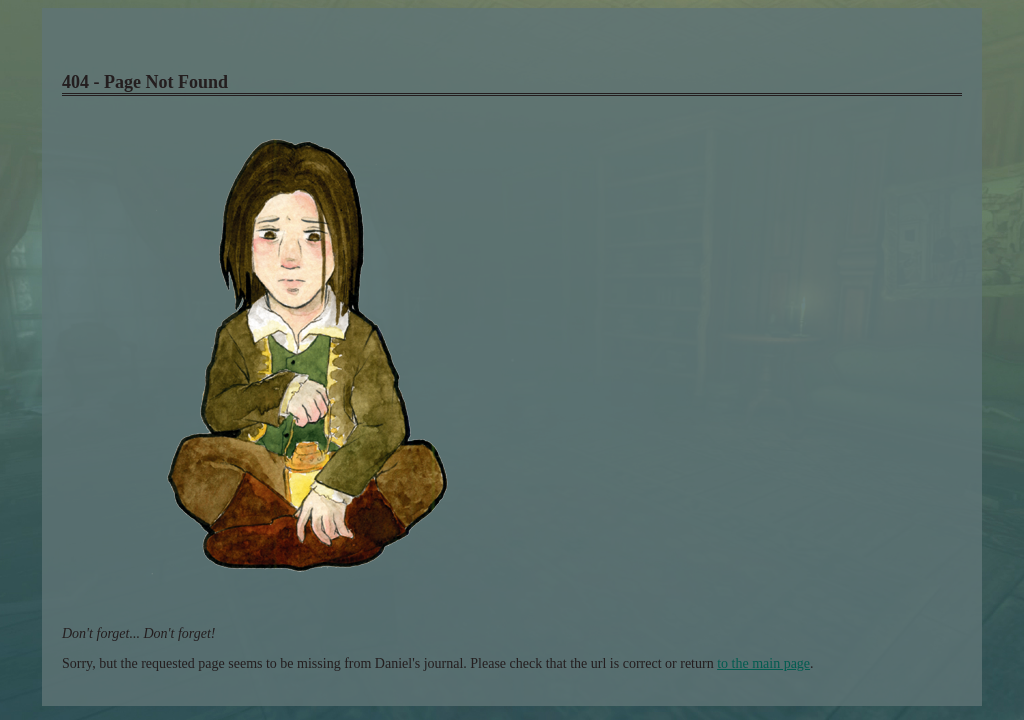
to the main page (763, 663)
